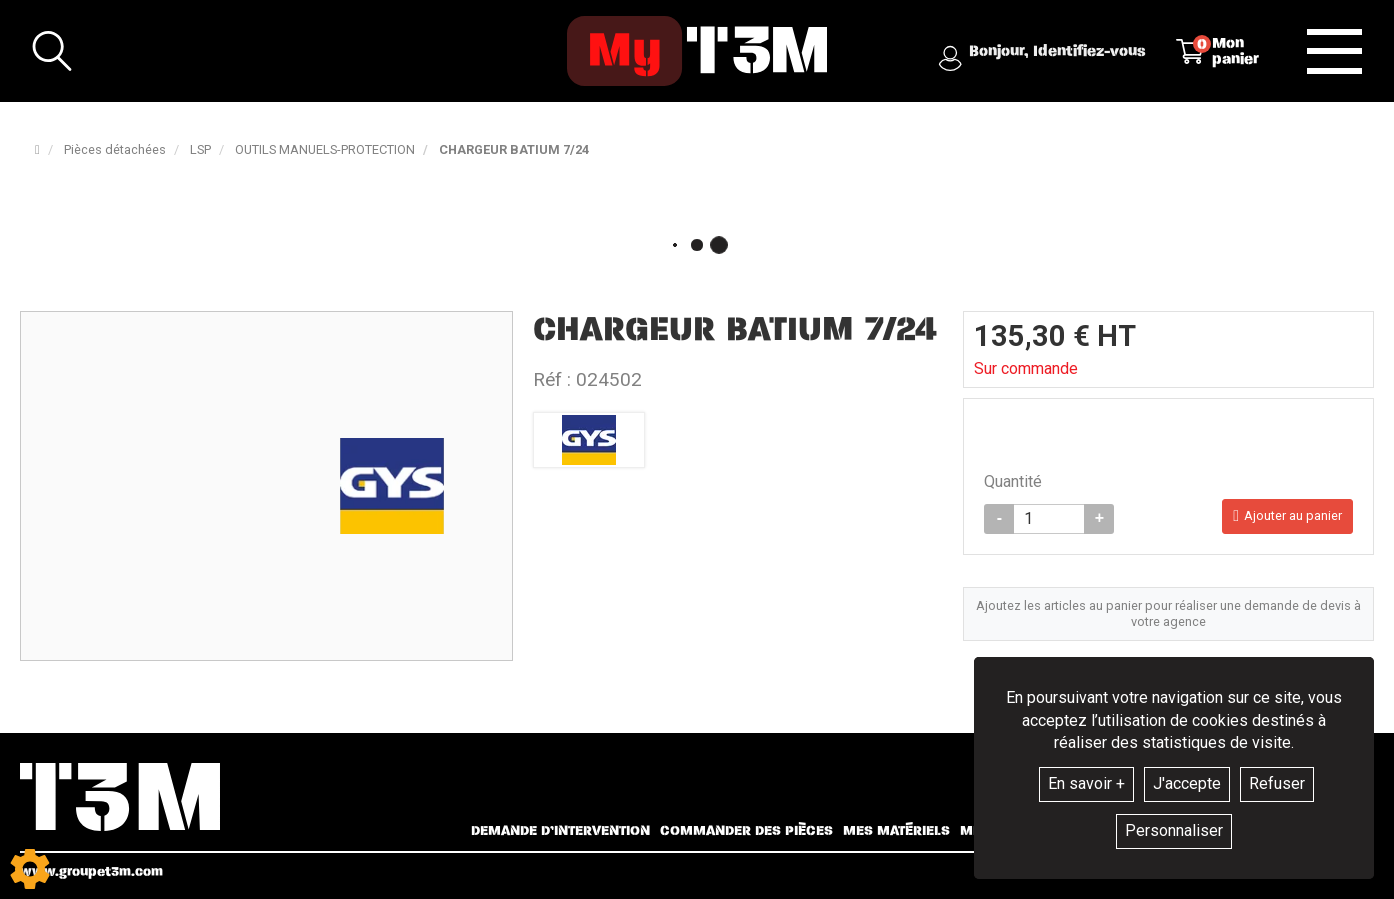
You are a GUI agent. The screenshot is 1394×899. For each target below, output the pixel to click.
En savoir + (1086, 783)
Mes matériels (896, 831)
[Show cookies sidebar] (30, 869)
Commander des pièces (746, 831)
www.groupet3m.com (91, 871)
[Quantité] (1049, 519)
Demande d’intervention (560, 831)
